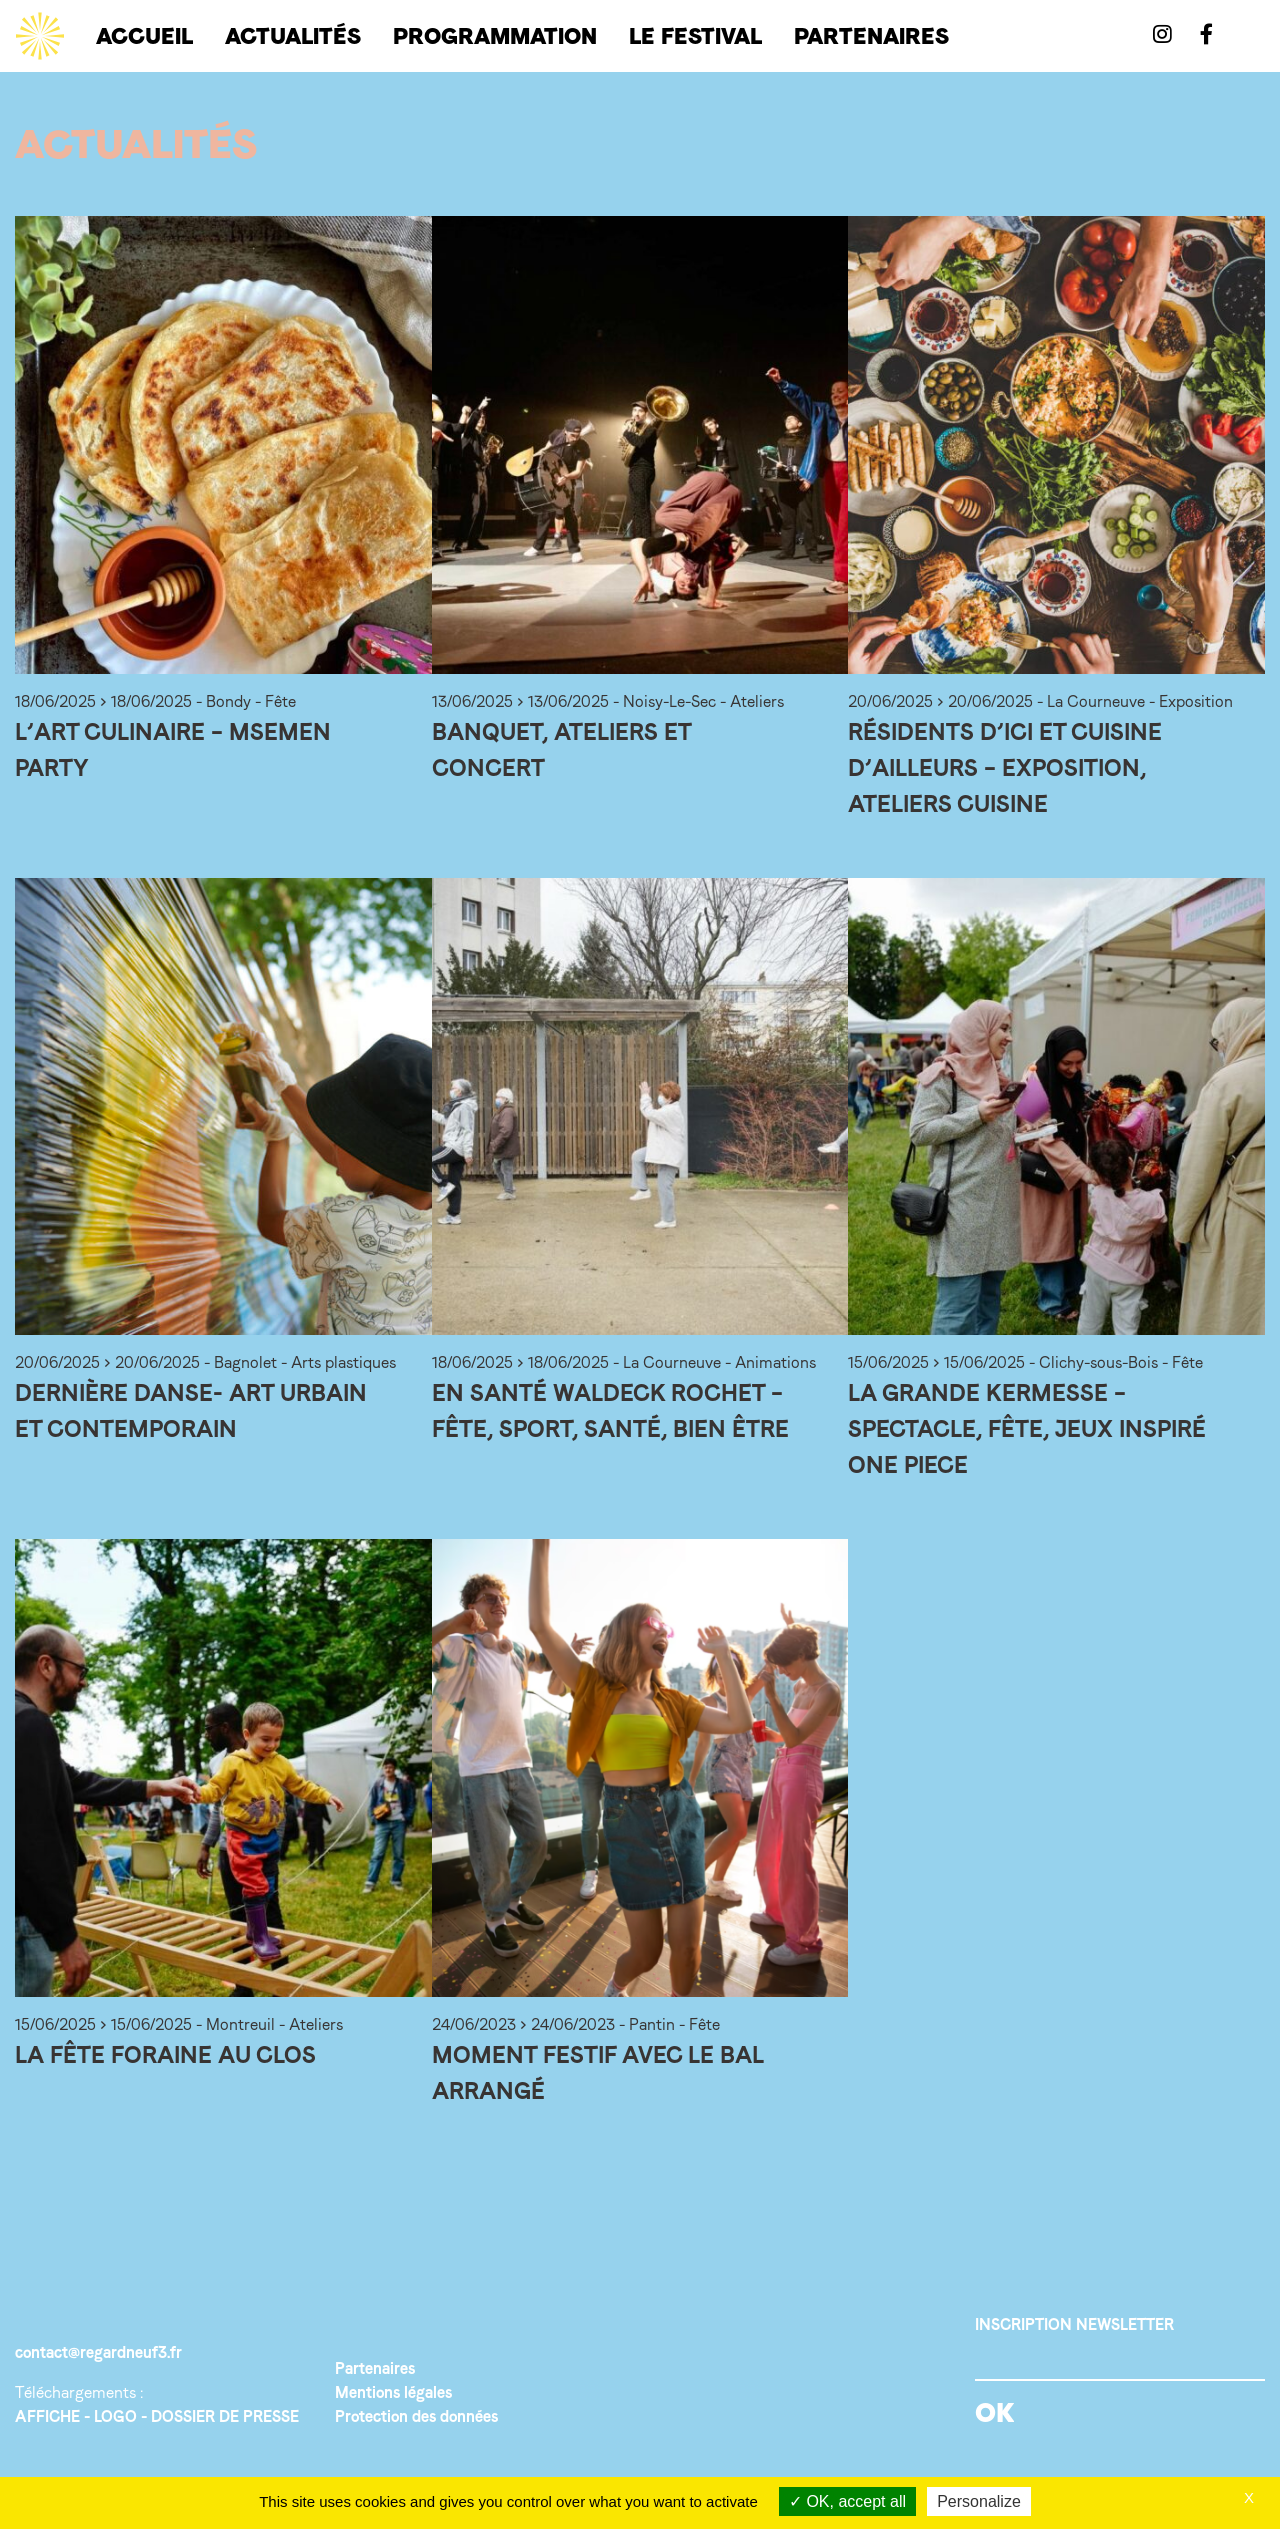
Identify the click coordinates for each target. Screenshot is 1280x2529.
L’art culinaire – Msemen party (173, 749)
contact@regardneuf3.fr (98, 2352)
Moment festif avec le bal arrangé (597, 2072)
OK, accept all (847, 2501)
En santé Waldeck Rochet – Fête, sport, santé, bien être (610, 1410)
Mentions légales (393, 2392)
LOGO (115, 2416)
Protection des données (416, 2416)
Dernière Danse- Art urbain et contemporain (191, 1410)
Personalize (979, 2501)
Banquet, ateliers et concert (561, 749)
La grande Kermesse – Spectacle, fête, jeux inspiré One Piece (1027, 1428)
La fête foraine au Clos (165, 2054)
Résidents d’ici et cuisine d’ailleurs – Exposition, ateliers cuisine (1005, 767)
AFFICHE (47, 2416)
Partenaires (375, 2368)
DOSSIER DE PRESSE (225, 2416)
